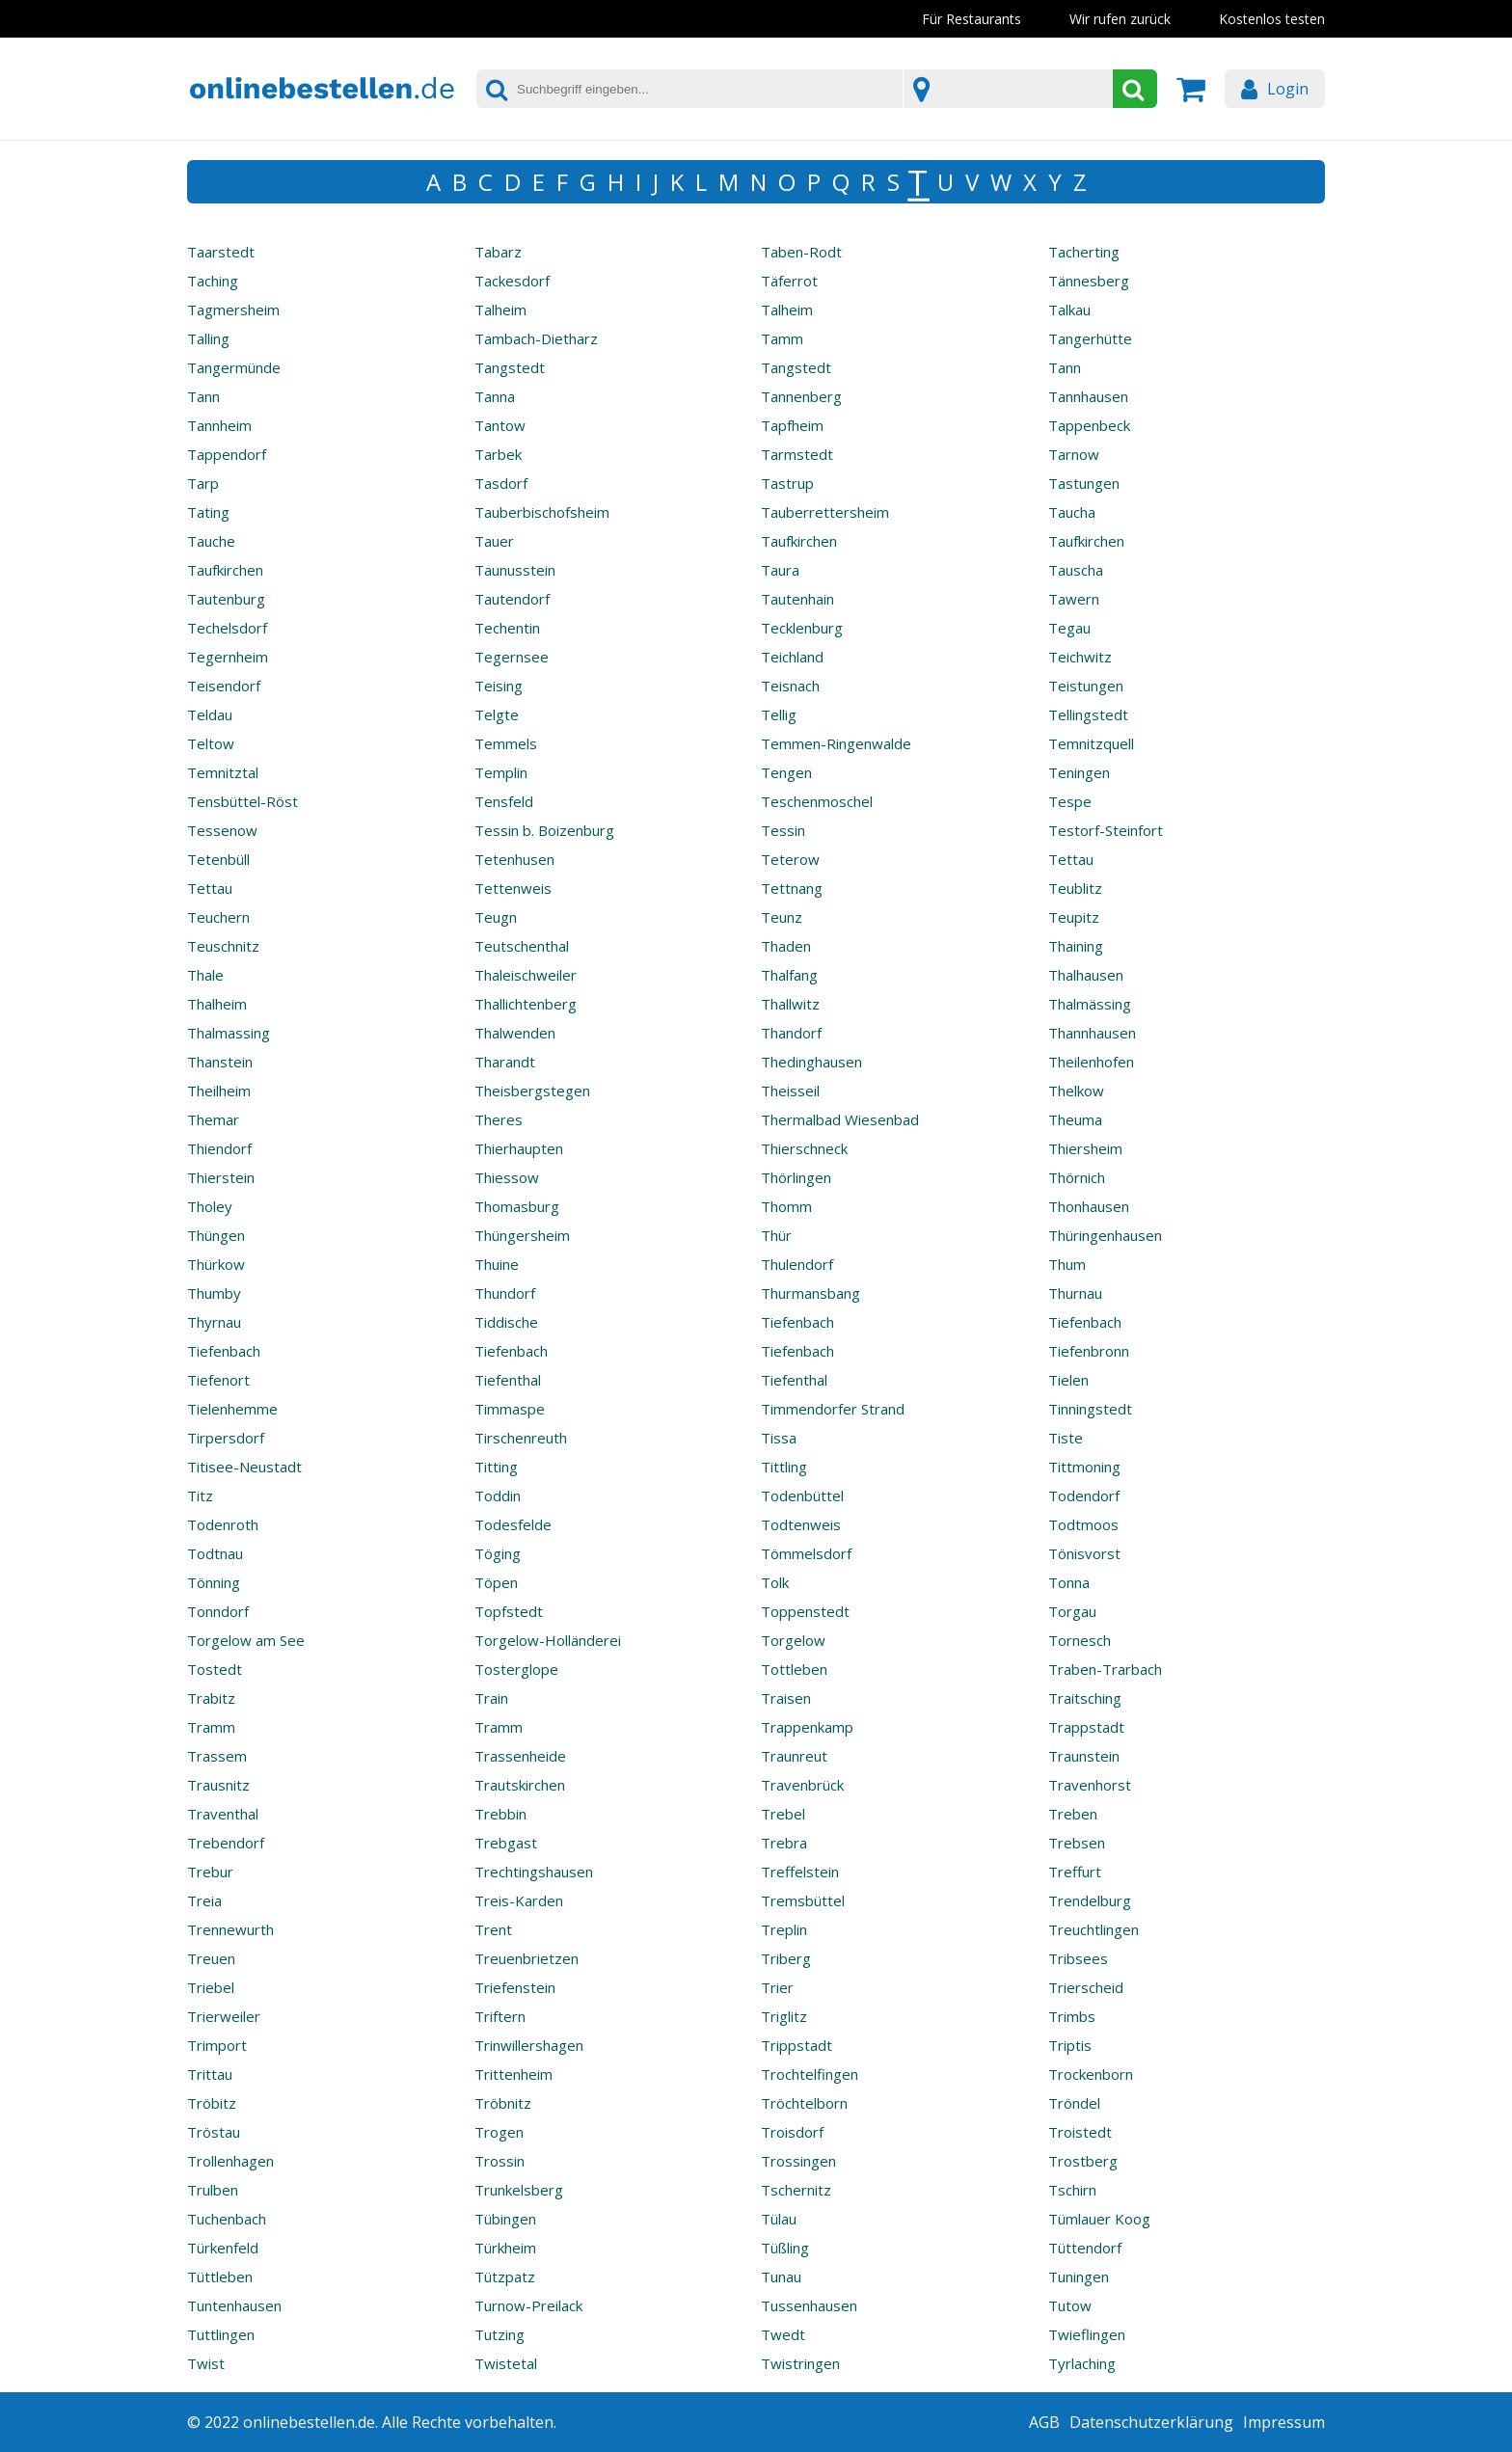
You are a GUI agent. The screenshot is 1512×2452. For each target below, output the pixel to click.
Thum (1067, 1264)
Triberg (786, 1958)
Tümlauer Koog (1099, 2218)
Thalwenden (514, 1032)
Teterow (790, 859)
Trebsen (1076, 1842)
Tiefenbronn (1088, 1351)
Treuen (211, 1958)
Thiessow (506, 1177)
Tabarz (498, 251)
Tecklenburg (802, 627)
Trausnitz (218, 1784)
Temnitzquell (1091, 743)
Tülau (778, 2218)
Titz (200, 1495)
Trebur (210, 1871)
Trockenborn (1090, 2074)
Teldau (209, 714)
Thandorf (791, 1032)
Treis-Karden (518, 1900)
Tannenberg (801, 396)
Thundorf (504, 1293)
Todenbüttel (802, 1495)
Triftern (500, 2016)
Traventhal (222, 1813)
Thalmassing (228, 1032)
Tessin (783, 830)
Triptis (1070, 2045)
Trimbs (1071, 2016)
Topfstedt (508, 1611)
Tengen (786, 772)
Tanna (494, 396)
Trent (493, 1929)
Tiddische (506, 1322)
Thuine (496, 1264)
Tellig (778, 714)
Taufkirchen (799, 541)
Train (491, 1698)
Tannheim (219, 425)
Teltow (210, 743)
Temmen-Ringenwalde (836, 743)
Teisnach (790, 685)
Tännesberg (1088, 280)
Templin (500, 772)
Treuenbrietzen (526, 1958)
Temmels (505, 743)
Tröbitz (211, 2103)
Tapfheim (792, 425)
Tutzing (499, 2334)
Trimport (217, 2045)
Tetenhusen (514, 859)
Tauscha (1075, 569)
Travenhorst (1089, 1784)
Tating (208, 512)
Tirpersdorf (225, 1437)
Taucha (1071, 512)
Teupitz (1073, 917)
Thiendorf (219, 1148)
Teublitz (1075, 888)
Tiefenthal (507, 1379)
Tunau (781, 2276)
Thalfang (789, 974)
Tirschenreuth (520, 1437)
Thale (205, 974)
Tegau (1069, 627)
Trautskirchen (519, 1784)
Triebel (210, 1987)
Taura (780, 569)
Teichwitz (1080, 656)
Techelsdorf (227, 627)
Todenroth (222, 1524)
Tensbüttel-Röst (242, 801)
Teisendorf (223, 685)
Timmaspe (509, 1408)
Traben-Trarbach (1105, 1669)
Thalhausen (1085, 974)
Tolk (775, 1582)
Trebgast (505, 1842)
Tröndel (1074, 2103)
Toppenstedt (805, 1611)
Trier (777, 1987)
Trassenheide (520, 1755)
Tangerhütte (1090, 338)
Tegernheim (227, 656)
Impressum (1284, 2422)
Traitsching (1084, 1698)
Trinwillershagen (528, 2045)
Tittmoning (1084, 1466)
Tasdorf (500, 483)
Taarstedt (221, 251)
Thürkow (216, 1264)
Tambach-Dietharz (536, 338)
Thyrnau (214, 1322)
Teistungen (1085, 685)
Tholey (209, 1206)
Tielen (1068, 1379)
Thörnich (1076, 1177)
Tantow (500, 425)
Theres (498, 1119)
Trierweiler (223, 2016)
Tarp (203, 483)
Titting (496, 1466)
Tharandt (504, 1061)
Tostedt (214, 1669)
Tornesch (1079, 1640)
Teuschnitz (223, 946)
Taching (212, 280)
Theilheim (219, 1090)
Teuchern (218, 917)
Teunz (781, 917)
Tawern (1073, 598)
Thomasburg (516, 1206)
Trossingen (798, 2160)
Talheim (500, 309)
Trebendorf (225, 1842)
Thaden (786, 946)
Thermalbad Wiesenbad (840, 1119)
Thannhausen (1092, 1032)
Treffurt (1074, 1871)
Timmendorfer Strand (832, 1408)
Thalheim (217, 1003)
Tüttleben (220, 2276)
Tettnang (792, 888)
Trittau (209, 2074)
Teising (498, 685)
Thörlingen (796, 1177)
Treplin (784, 1929)
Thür (776, 1235)
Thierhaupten (518, 1148)
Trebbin (500, 1813)
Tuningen (1078, 2276)
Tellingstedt (1088, 714)
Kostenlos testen (1272, 19)
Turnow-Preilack (528, 2305)
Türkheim (505, 2247)
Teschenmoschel (817, 801)
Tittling (784, 1466)
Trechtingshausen (533, 1871)
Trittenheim (513, 2074)
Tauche (211, 541)
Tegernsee (511, 656)
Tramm (211, 1727)
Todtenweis (801, 1524)
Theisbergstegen (532, 1090)
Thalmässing (1089, 1003)
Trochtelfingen (809, 2074)
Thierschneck (804, 1148)
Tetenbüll (218, 859)
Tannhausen (1088, 396)
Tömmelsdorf (806, 1553)
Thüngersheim (522, 1235)
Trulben (212, 2189)
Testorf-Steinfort (1105, 830)
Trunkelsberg (518, 2189)
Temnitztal (222, 772)
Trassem (217, 1755)
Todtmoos (1083, 1524)
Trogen (499, 2132)
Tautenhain (797, 598)
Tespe (1070, 801)
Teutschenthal (521, 946)
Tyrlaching (1082, 2363)
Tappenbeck (1089, 425)
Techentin (507, 627)
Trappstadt (1086, 1727)
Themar (213, 1119)
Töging (497, 1553)
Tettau (1071, 859)
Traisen (786, 1698)
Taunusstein (514, 569)
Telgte (496, 714)
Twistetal (505, 2363)
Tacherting (1084, 251)
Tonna (1069, 1582)
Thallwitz (790, 1003)
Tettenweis (513, 888)
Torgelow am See (246, 1640)
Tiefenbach (797, 1322)
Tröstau (213, 2132)
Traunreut (794, 1755)
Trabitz (211, 1698)
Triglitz (784, 2016)
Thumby (214, 1293)
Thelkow (1076, 1090)
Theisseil (790, 1090)
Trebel (783, 1813)
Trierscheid (1085, 1987)
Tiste (1065, 1437)
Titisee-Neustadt (244, 1466)
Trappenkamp (807, 1727)
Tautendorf (512, 598)
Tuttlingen (221, 2334)
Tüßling (785, 2247)
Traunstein (1084, 1755)
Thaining (1075, 946)
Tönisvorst (1084, 1553)
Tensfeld (503, 801)
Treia (204, 1900)
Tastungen (1084, 483)
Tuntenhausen (234, 2305)
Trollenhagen (230, 2160)
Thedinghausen (811, 1061)
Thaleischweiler (525, 974)
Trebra (784, 1842)
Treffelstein (800, 1871)
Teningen (1079, 772)
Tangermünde (234, 367)
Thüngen (216, 1235)
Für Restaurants (971, 19)
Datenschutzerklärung (1151, 2422)
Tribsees (1078, 1958)
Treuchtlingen (1093, 1929)
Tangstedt (509, 367)
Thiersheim (1085, 1148)
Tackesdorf (512, 280)
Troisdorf (792, 2132)
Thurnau (1075, 1293)
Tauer (494, 541)
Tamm (782, 338)
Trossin (499, 2160)
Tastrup (787, 483)
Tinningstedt (1090, 1408)
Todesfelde (513, 1524)
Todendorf (1084, 1495)
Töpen (496, 1582)
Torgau (1072, 1611)
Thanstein (220, 1061)
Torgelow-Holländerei (547, 1640)
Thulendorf (797, 1264)
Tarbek (498, 454)
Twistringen (800, 2363)
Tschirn (1072, 2189)
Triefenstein (514, 1987)
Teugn (495, 917)
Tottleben (794, 1669)
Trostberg (1083, 2160)
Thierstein (221, 1177)
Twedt (783, 2334)
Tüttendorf (1084, 2247)
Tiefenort (218, 1379)
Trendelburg (1089, 1900)
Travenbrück (802, 1784)
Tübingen (505, 2218)
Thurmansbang (810, 1293)
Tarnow (1073, 454)
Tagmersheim (233, 309)
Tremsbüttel (803, 1900)
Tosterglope (516, 1669)
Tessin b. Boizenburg (544, 830)
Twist (206, 2363)
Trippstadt (796, 2045)
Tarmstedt (797, 454)
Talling (208, 338)
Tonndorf (218, 1611)
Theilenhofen (1091, 1061)
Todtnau (215, 1553)
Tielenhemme (232, 1408)
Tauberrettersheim (825, 512)
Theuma (1075, 1119)
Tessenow (222, 830)
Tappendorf (226, 454)
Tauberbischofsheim (541, 512)
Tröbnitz (502, 2103)
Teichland (792, 656)
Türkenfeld (222, 2247)
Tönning (213, 1582)
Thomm (786, 1206)
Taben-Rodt (801, 251)
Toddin (497, 1495)
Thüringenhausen (1105, 1235)
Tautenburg (226, 598)
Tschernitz (796, 2189)
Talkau (1069, 309)
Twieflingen (1086, 2334)
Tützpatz (504, 2276)
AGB (1044, 2422)
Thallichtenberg (525, 1003)
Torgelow (793, 1640)
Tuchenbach (226, 2218)
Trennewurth (230, 1929)
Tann (1064, 367)
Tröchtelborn (804, 2103)
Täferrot (789, 280)
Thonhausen (1088, 1206)
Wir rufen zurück (1120, 19)
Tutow (1070, 2305)
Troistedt (1080, 2132)
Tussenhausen (809, 2305)
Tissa (778, 1437)
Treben (1072, 1813)
